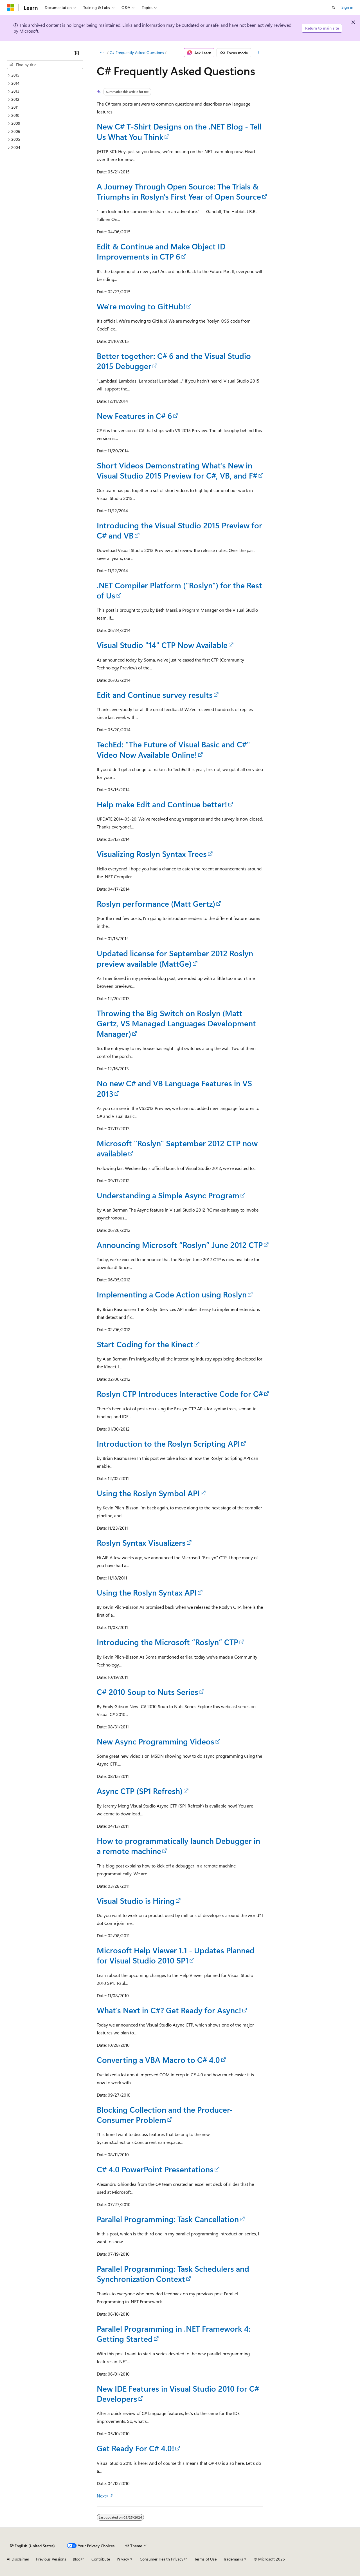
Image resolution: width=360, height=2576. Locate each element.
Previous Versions (51, 2559)
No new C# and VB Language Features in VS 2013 (174, 1088)
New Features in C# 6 (134, 415)
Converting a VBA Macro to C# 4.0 (158, 2059)
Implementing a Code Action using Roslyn (172, 1294)
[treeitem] (45, 75)
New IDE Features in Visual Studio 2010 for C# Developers (178, 2393)
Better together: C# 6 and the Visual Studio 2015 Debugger (174, 360)
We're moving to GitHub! (141, 306)
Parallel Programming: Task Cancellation (168, 2219)
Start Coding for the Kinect (145, 1344)
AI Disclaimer (18, 2559)
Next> (103, 2496)
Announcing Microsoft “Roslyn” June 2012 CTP (180, 1244)
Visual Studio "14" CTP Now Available (162, 645)
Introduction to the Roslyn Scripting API (168, 1443)
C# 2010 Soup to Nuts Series (147, 1691)
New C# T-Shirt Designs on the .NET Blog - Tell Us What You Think (179, 131)
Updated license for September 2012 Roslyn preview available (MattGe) (175, 958)
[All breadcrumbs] (102, 52)
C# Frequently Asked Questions (137, 52)
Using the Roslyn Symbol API (148, 1493)
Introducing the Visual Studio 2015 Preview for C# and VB (179, 530)
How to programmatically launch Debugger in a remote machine (178, 1845)
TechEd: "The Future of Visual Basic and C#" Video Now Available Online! (173, 749)
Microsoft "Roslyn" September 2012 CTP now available (177, 1148)
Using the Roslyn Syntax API (147, 1592)
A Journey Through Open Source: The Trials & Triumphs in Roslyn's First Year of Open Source (179, 191)
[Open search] (333, 8)
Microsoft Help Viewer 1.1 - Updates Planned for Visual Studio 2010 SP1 (176, 1955)
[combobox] (45, 64)
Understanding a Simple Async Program (168, 1195)
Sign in (347, 7)
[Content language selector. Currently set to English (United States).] (32, 2545)
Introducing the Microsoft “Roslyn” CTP (167, 1642)
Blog (76, 2559)
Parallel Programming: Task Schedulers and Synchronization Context (173, 2273)
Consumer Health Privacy (161, 2559)
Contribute (100, 2559)
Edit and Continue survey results (155, 694)
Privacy (123, 2559)
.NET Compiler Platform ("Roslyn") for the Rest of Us (179, 590)
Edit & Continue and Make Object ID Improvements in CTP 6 (161, 251)
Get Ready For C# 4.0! (135, 2448)
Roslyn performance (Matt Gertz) (156, 903)
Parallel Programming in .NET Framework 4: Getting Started (174, 2333)
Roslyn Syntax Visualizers (141, 1542)
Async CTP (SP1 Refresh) (140, 1791)
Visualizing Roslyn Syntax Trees (152, 853)
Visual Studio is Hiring (136, 1900)
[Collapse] (76, 53)
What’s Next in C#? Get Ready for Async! (169, 2010)
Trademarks (233, 2559)
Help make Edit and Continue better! (162, 804)
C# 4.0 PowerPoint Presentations (155, 2169)
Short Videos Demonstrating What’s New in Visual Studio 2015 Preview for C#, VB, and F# (177, 470)
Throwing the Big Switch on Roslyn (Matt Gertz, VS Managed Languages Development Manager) (176, 1023)
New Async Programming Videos (155, 1741)
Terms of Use (205, 2559)
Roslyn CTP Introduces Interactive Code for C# (180, 1393)
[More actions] (258, 52)
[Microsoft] (10, 7)
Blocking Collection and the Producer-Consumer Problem (165, 2114)
